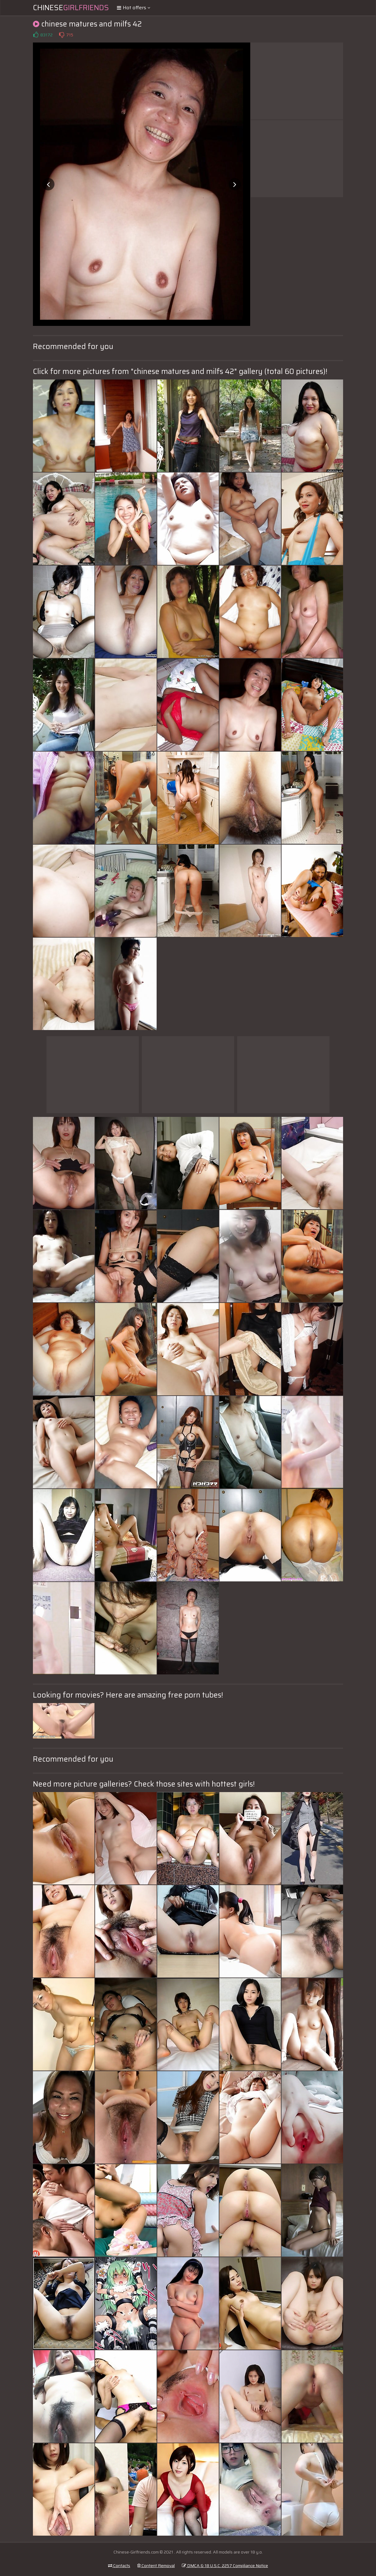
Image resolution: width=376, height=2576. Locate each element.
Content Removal (156, 2565)
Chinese (71, 8)
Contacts (119, 2565)
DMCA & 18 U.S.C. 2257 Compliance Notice (225, 2565)
